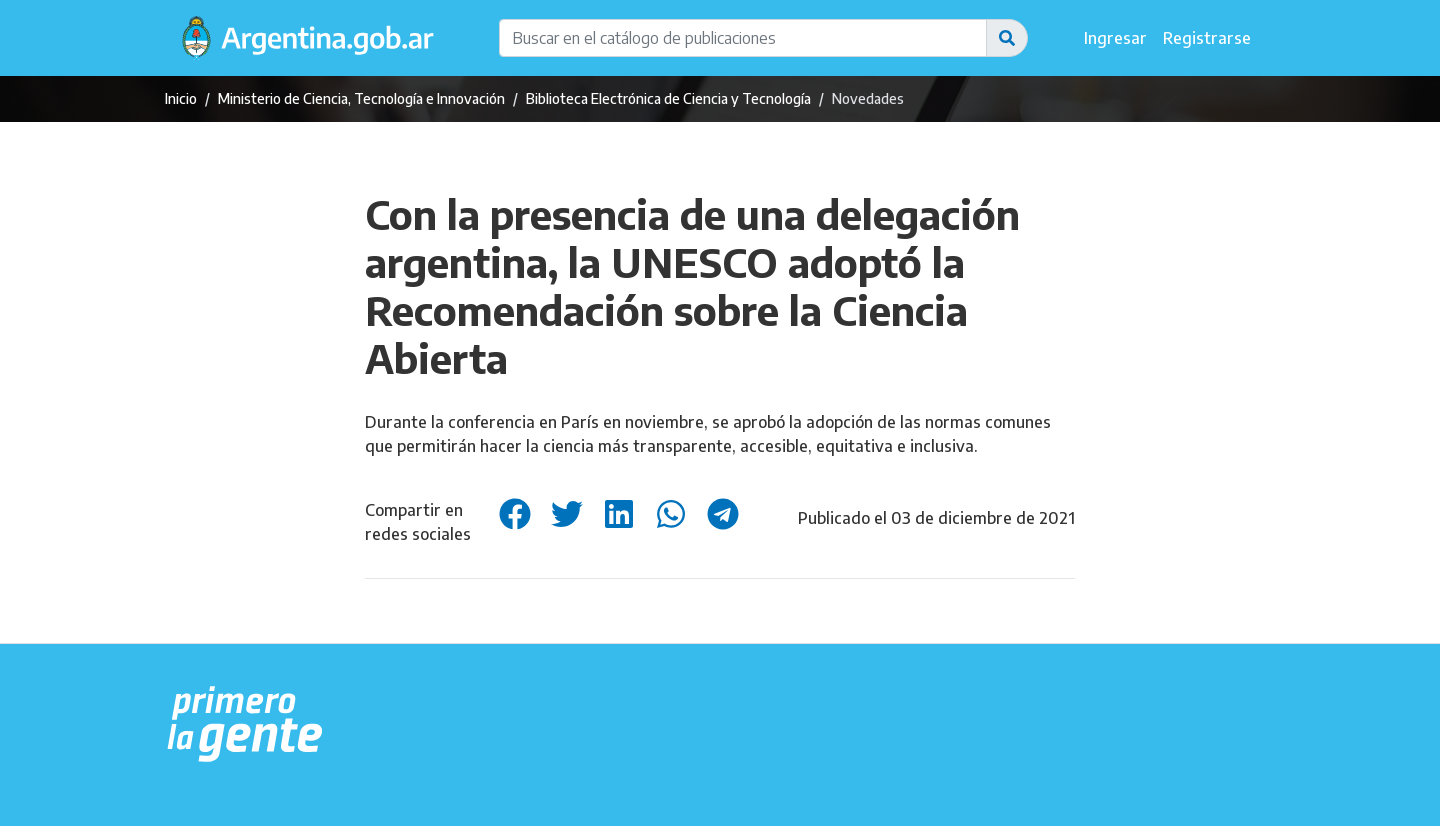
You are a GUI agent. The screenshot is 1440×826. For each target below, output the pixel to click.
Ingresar (1115, 38)
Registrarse (1207, 38)
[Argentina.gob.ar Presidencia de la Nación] (245, 725)
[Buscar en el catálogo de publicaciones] (743, 38)
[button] (1007, 38)
